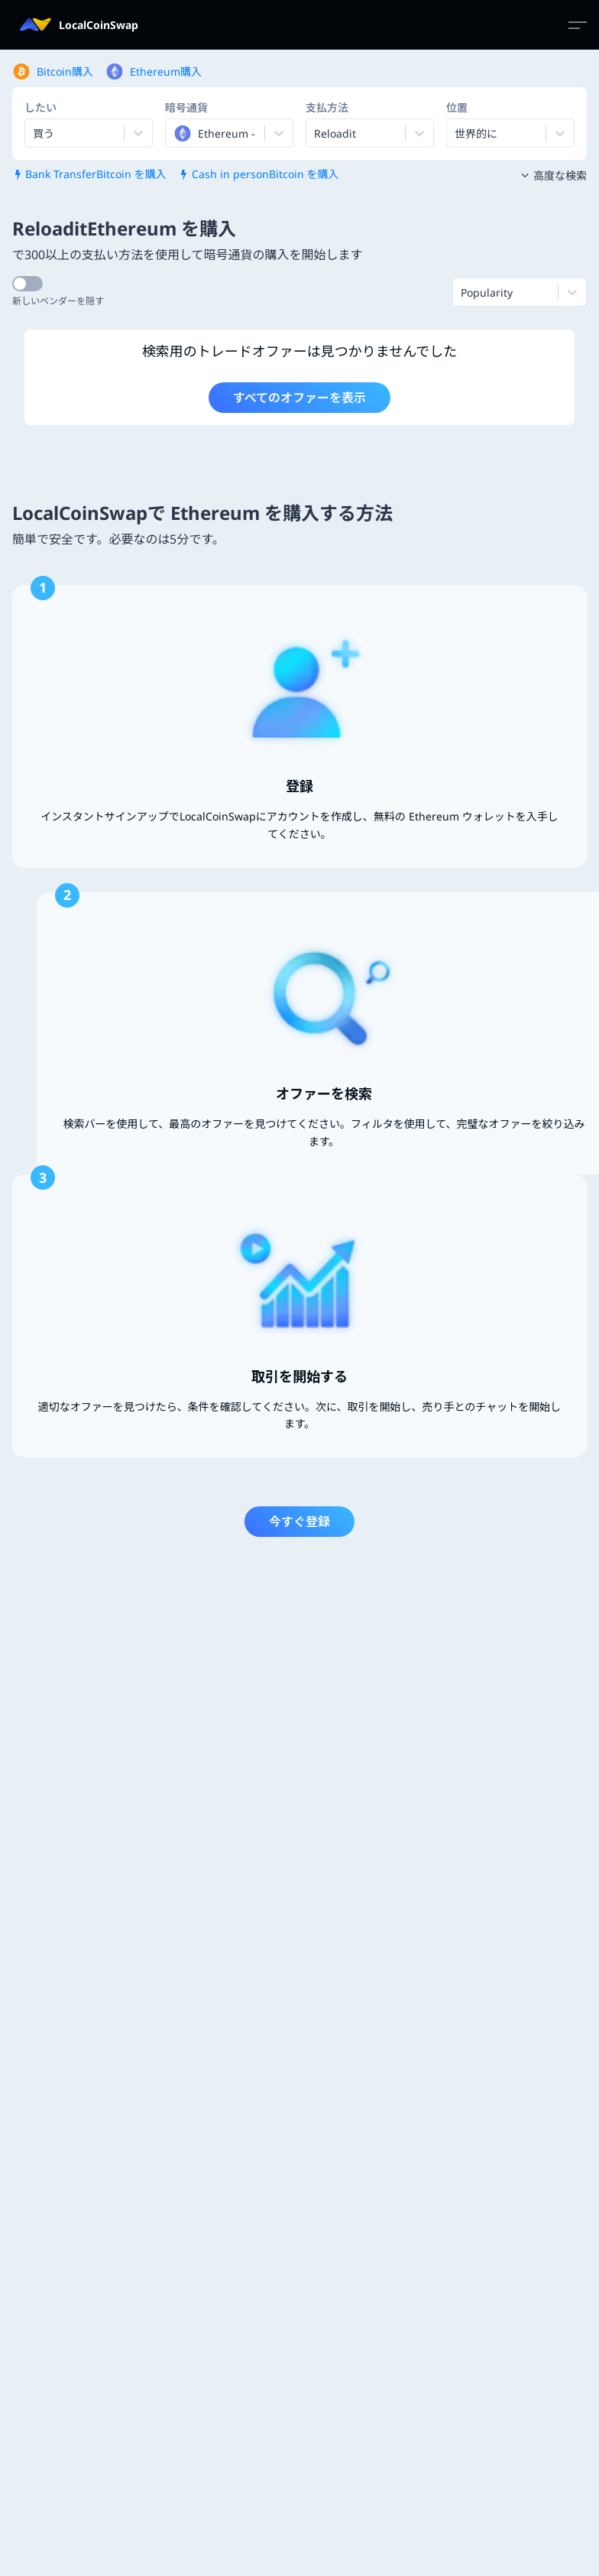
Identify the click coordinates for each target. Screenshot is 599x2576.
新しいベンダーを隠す (58, 300)
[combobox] (174, 133)
